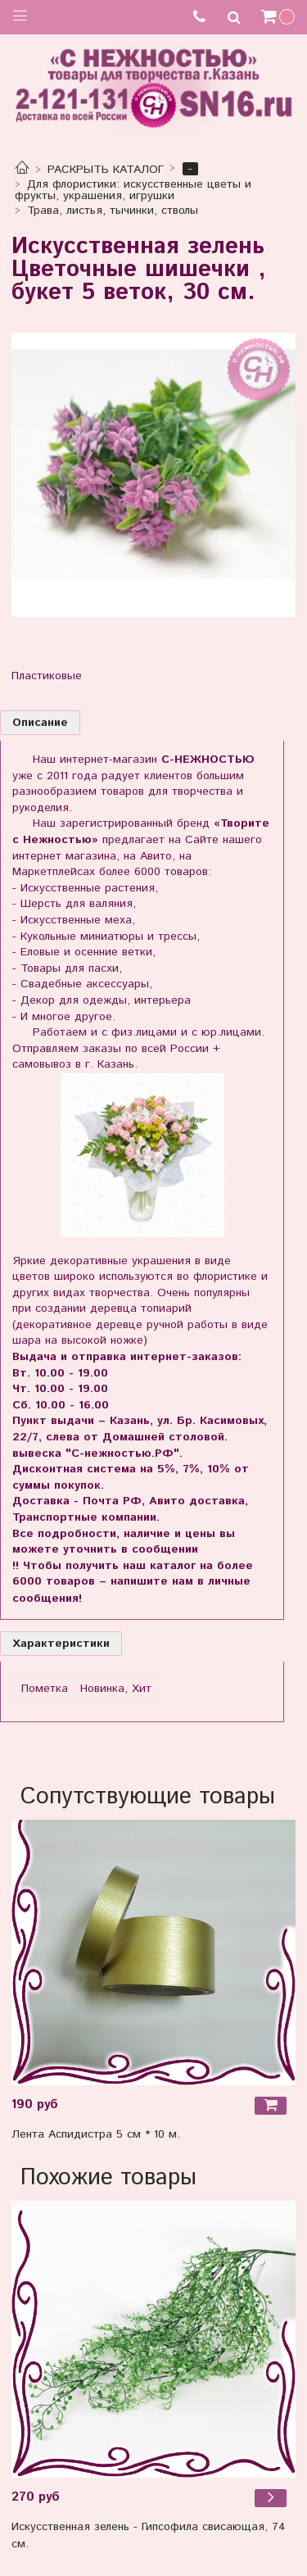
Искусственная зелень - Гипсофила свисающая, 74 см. (148, 2535)
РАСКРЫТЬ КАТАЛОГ (105, 169)
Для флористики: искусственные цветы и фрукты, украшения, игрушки (133, 190)
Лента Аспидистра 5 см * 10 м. (95, 2134)
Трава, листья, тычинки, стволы (112, 210)
